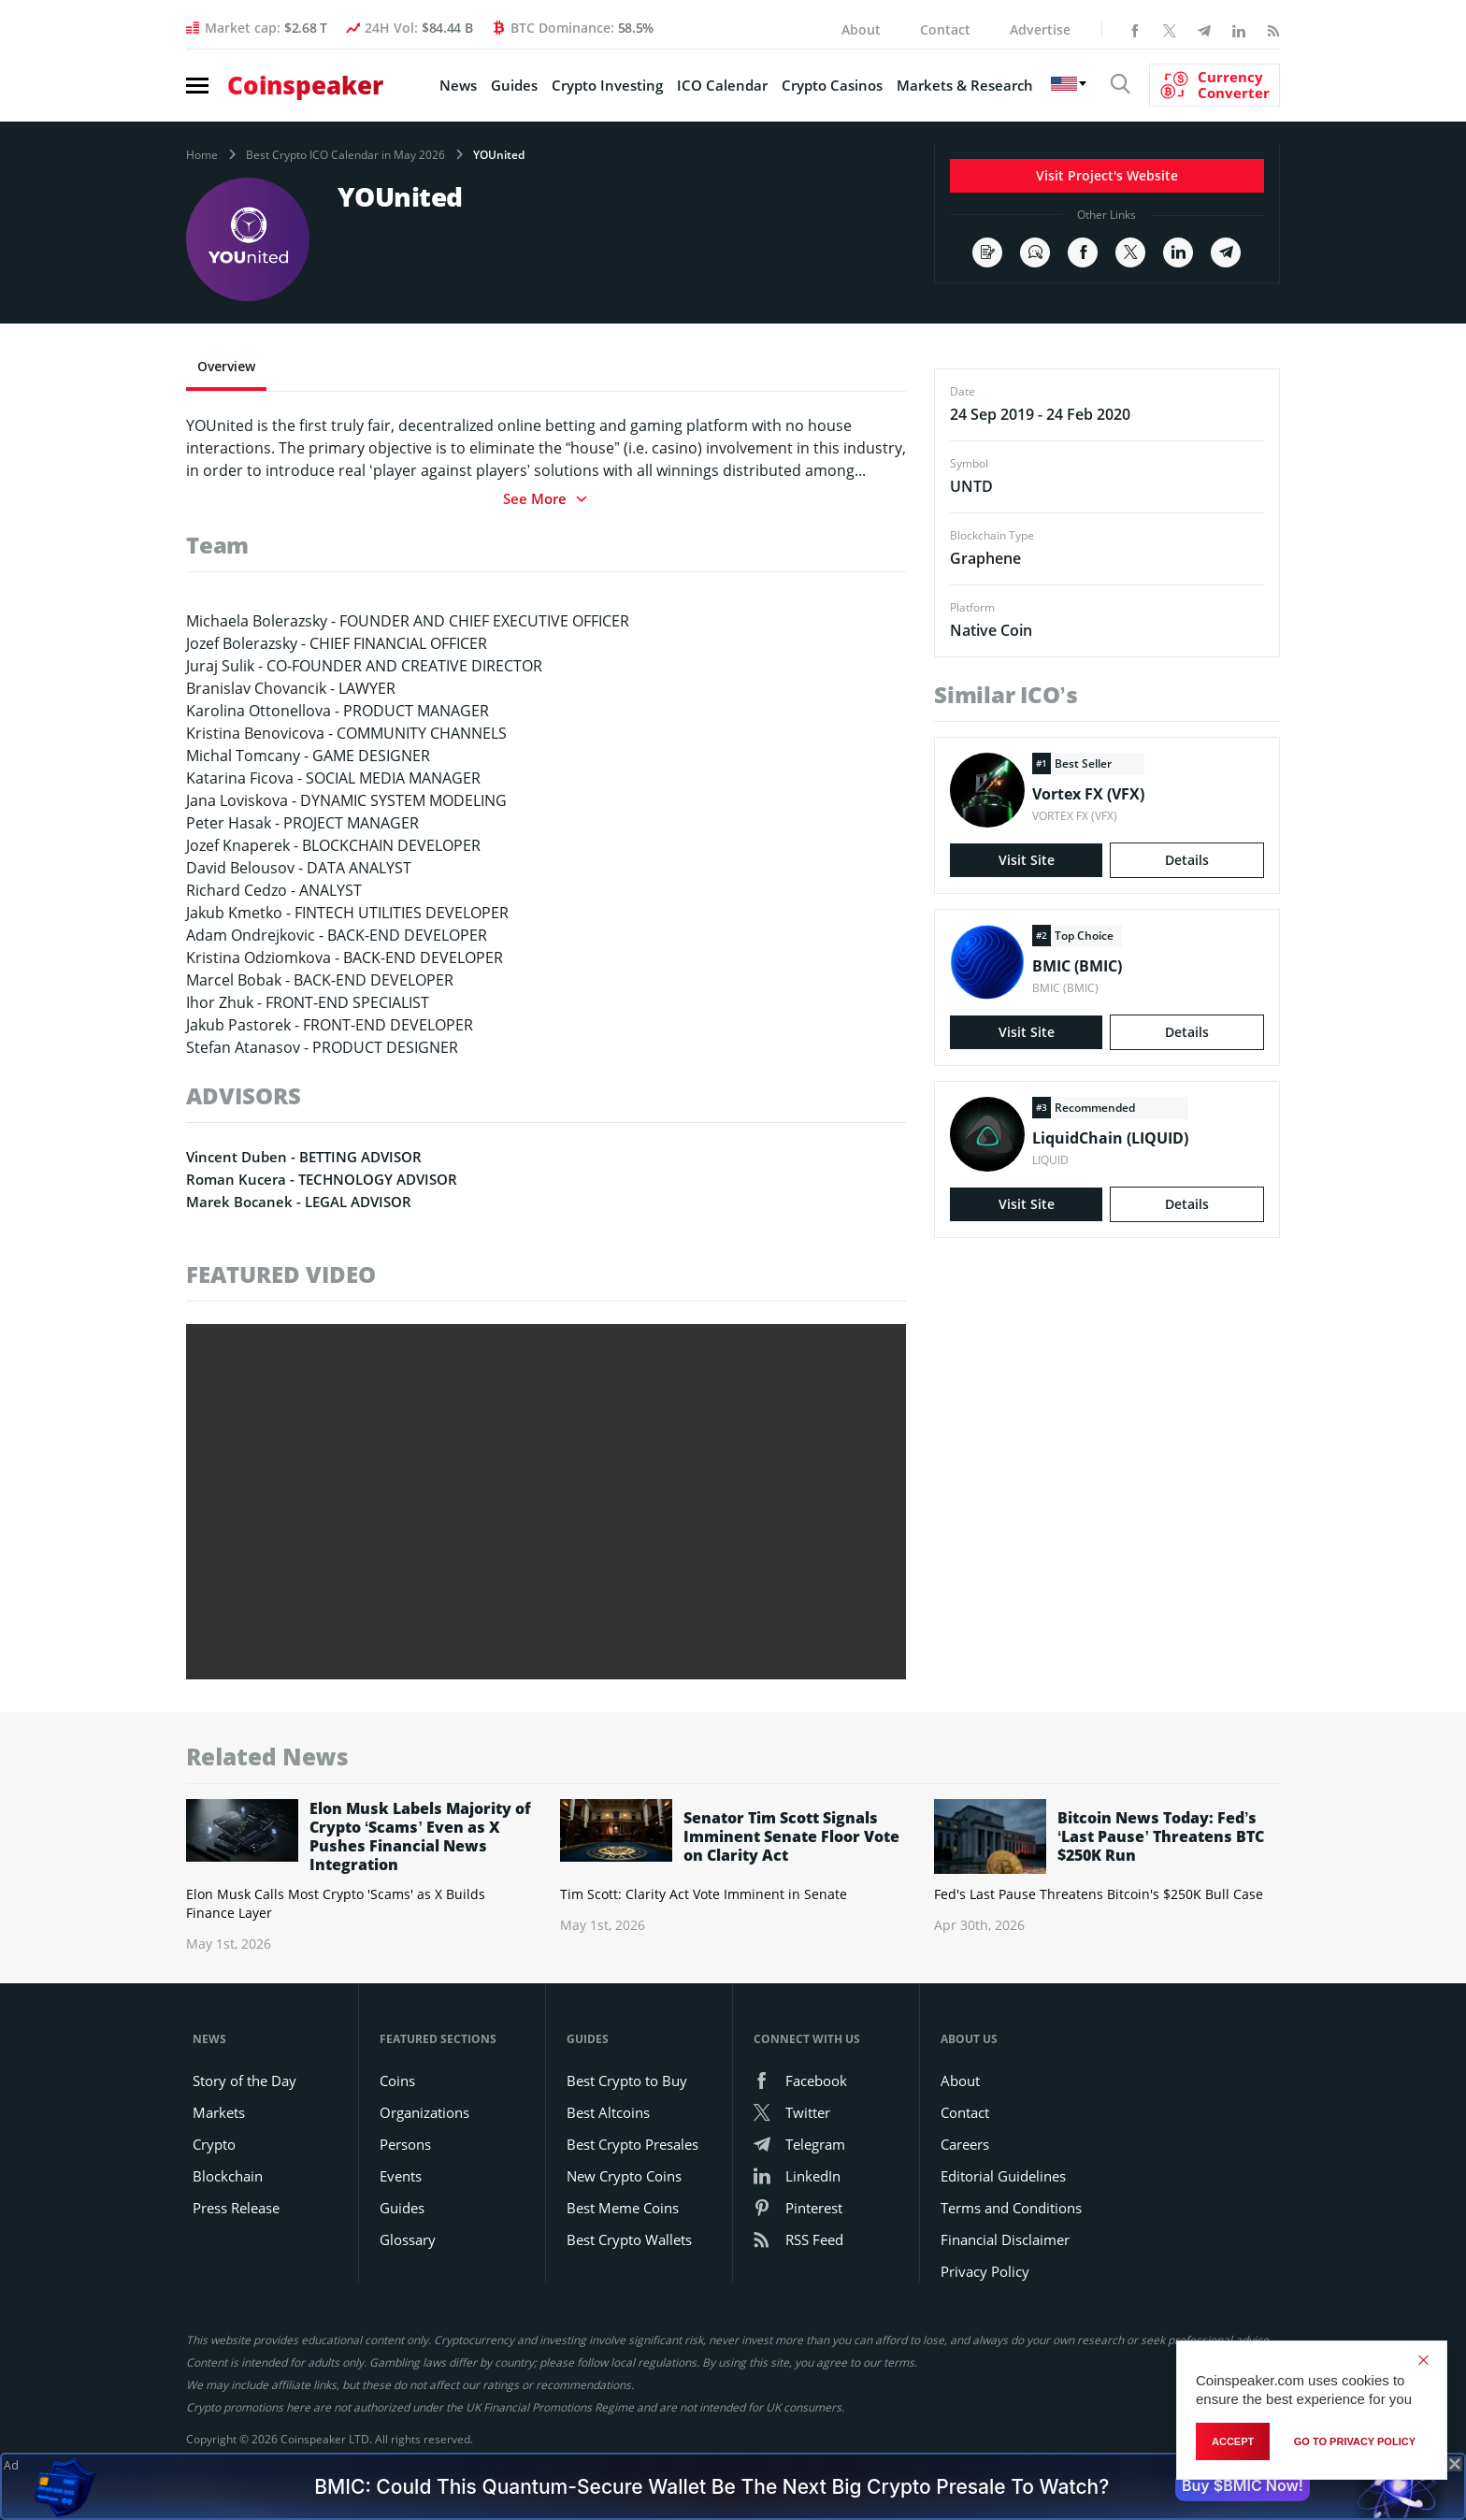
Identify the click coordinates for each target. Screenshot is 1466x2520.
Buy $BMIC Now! (1242, 2485)
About (861, 29)
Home (202, 155)
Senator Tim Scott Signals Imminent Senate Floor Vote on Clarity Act (791, 1836)
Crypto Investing (607, 85)
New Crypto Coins (624, 2176)
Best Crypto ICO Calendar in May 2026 (345, 155)
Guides (514, 85)
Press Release (236, 2207)
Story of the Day (244, 2080)
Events (401, 2176)
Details (1187, 860)
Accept (1233, 2441)
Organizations (424, 2112)
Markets (219, 2112)
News (458, 85)
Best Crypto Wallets (629, 2239)
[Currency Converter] (1214, 85)
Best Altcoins (608, 2112)
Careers (965, 2144)
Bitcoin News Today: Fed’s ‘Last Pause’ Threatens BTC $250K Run (1160, 1836)
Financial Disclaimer (1005, 2239)
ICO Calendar (722, 85)
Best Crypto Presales (632, 2144)
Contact (945, 29)
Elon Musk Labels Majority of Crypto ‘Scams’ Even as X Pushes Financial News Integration (420, 1836)
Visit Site (1027, 860)
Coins (397, 2080)
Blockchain (228, 2176)
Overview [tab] (226, 366)
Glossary (408, 2239)
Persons (405, 2144)
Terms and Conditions (1011, 2207)
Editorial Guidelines (1003, 2176)
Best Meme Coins (623, 2207)
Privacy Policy (985, 2271)
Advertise (1040, 29)
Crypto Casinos (832, 85)
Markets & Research (965, 85)
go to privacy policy (1355, 2441)
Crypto (214, 2144)
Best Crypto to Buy (627, 2080)
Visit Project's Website (1107, 175)
